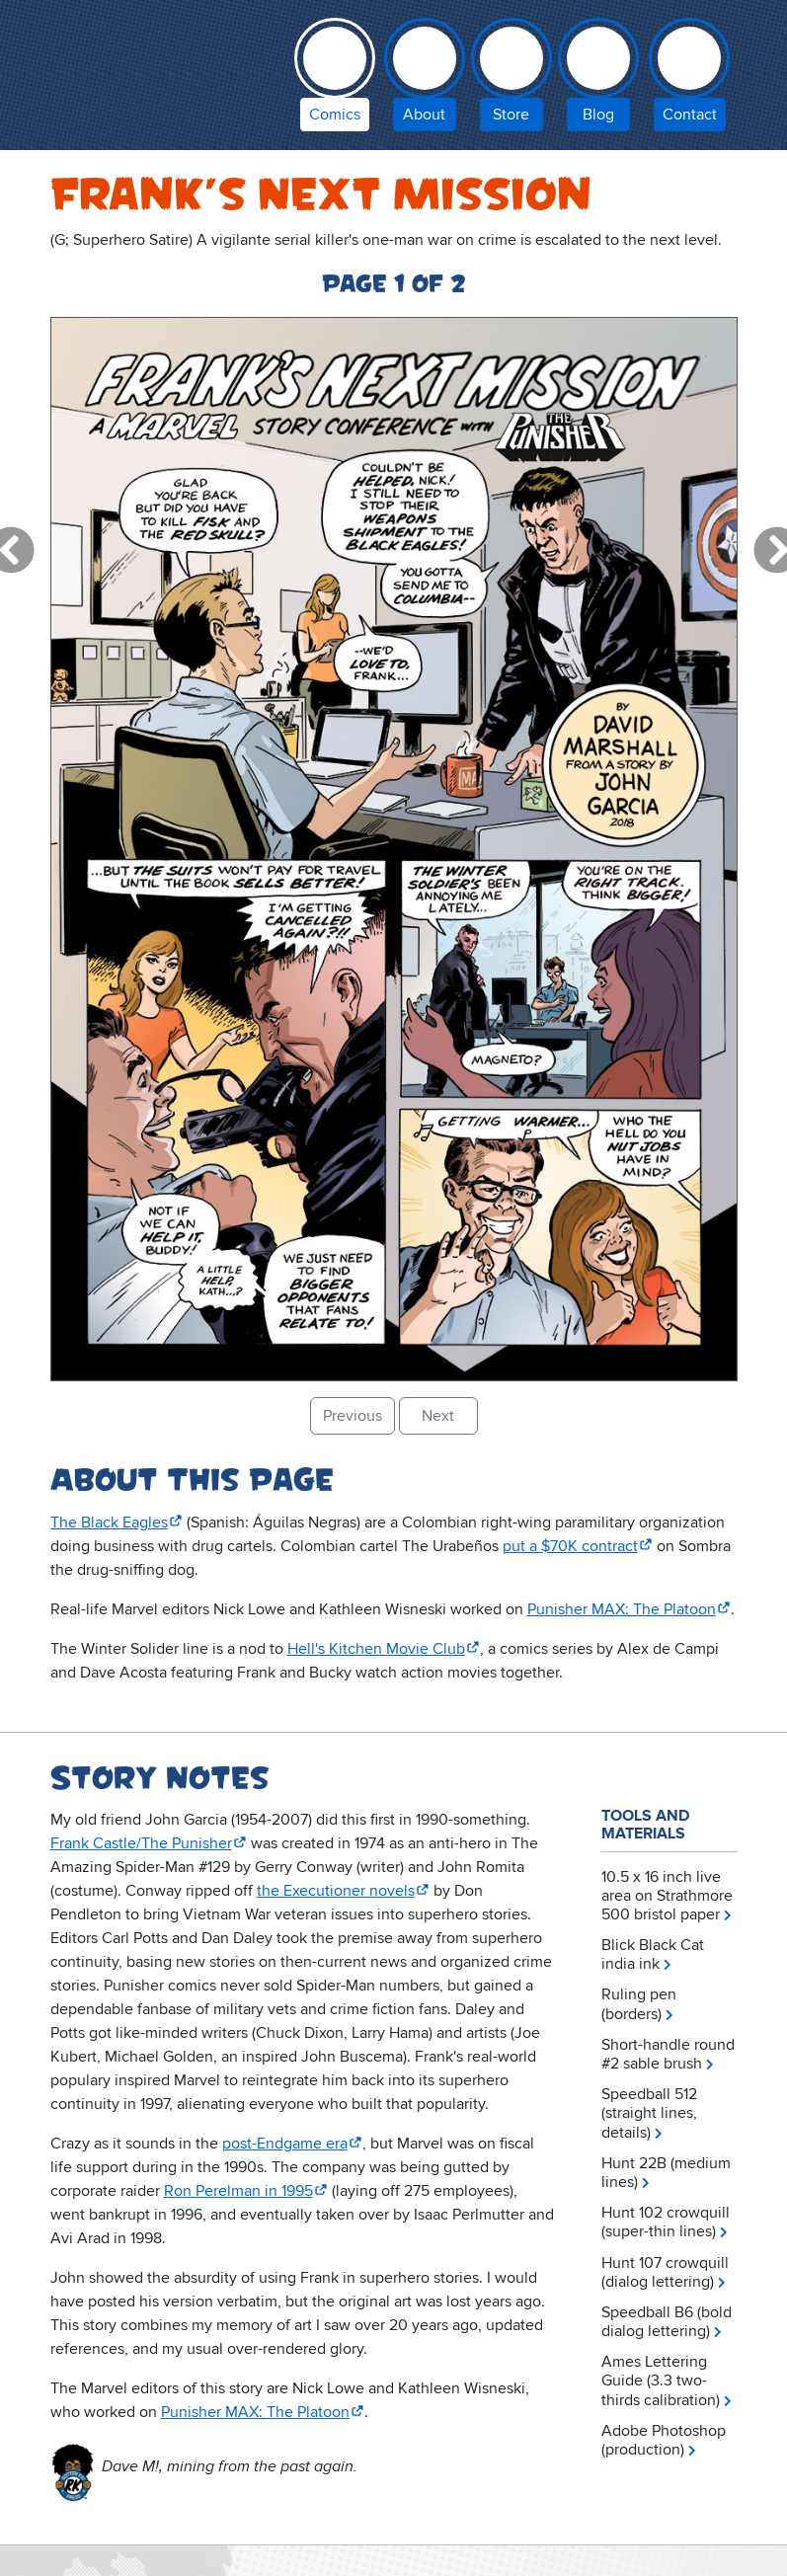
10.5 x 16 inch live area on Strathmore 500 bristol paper (667, 1895)
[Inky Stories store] (511, 79)
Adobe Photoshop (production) (663, 2440)
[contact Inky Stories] (690, 79)
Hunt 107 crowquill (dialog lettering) (665, 2272)
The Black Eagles (109, 1522)
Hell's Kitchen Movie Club (376, 1649)
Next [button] (438, 1416)
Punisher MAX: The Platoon (621, 1609)
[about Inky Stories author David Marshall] (424, 79)
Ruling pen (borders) (638, 2004)
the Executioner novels (336, 1891)
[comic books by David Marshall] (334, 79)
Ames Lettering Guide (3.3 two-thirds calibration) (660, 2380)
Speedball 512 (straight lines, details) (649, 2113)
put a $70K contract (570, 1546)
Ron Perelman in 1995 (238, 2191)
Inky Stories (161, 71)
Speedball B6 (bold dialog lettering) (666, 2322)
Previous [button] (352, 1416)
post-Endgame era (285, 2143)
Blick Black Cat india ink (652, 1954)
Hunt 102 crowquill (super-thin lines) (665, 2222)
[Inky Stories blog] (598, 79)
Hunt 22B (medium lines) (666, 2172)
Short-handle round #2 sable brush (668, 2054)
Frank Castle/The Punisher (141, 1843)
